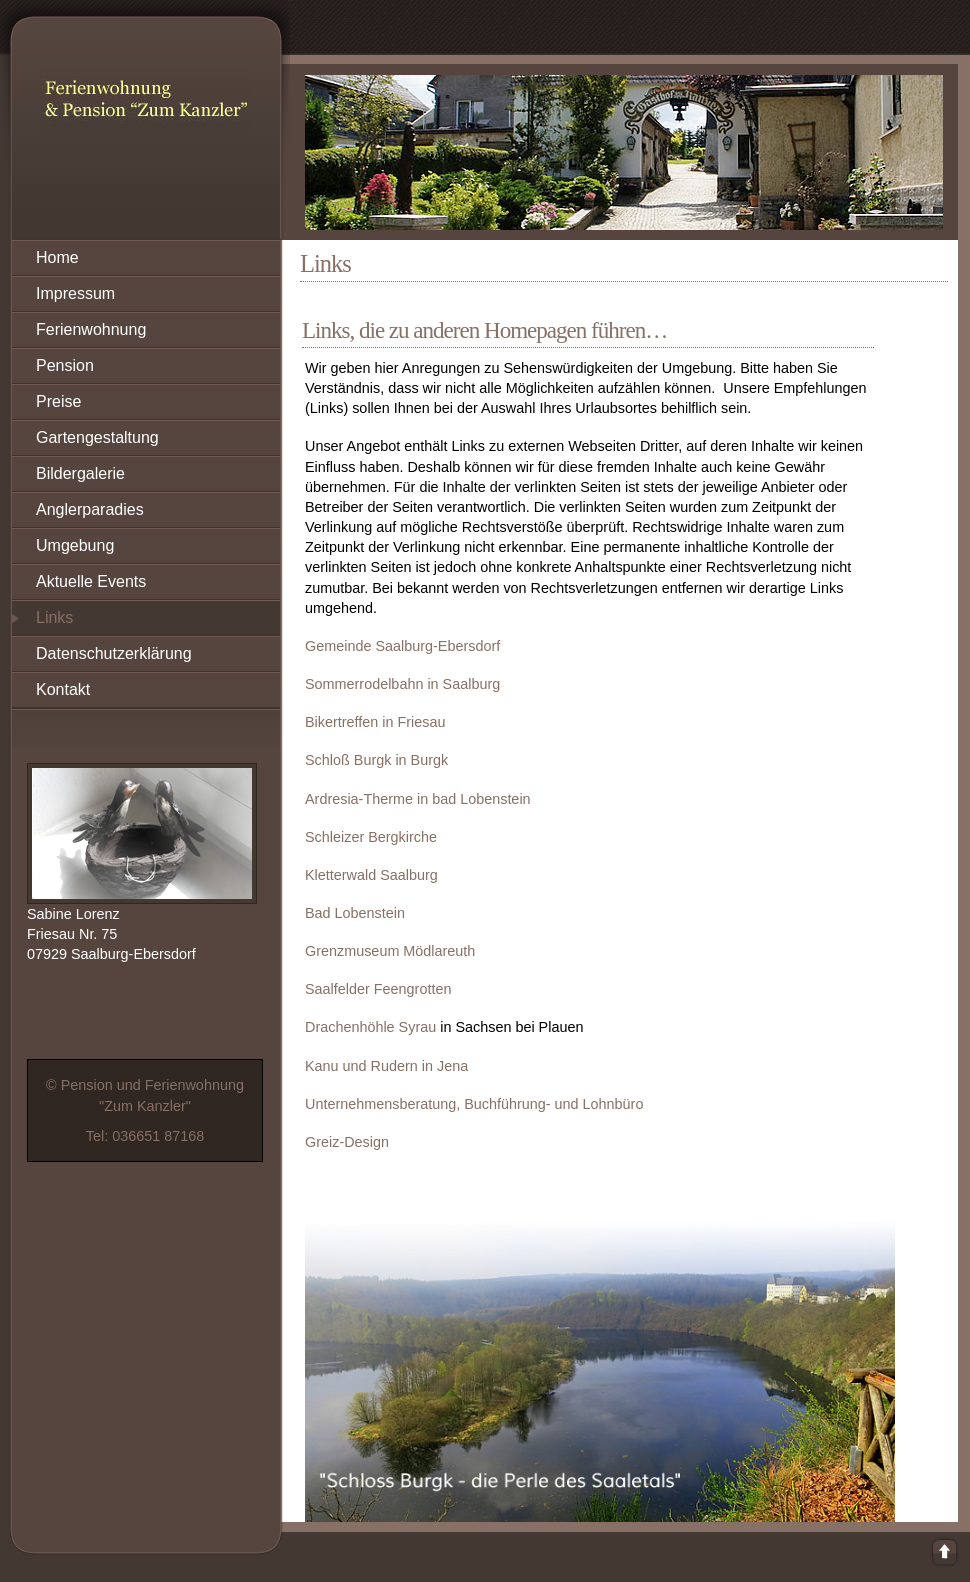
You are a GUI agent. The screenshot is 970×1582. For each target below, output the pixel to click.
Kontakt (63, 689)
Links (54, 617)
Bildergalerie (80, 473)
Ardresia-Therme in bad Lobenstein (418, 799)
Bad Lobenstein (355, 913)
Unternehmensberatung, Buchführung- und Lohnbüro (474, 1104)
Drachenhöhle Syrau (370, 1027)
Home (57, 257)
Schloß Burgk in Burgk (376, 760)
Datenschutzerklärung (114, 653)
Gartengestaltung (97, 437)
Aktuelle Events (91, 581)
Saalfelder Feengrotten (378, 989)
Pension (65, 365)
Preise (58, 401)
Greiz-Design (347, 1142)
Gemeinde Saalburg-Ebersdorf (402, 646)
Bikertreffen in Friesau (375, 722)
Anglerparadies (90, 509)
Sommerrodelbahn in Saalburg (402, 684)
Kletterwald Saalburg (371, 875)
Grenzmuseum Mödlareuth (390, 951)
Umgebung (75, 545)
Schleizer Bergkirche (371, 837)
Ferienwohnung (91, 329)
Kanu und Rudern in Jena (386, 1066)
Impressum (75, 293)
